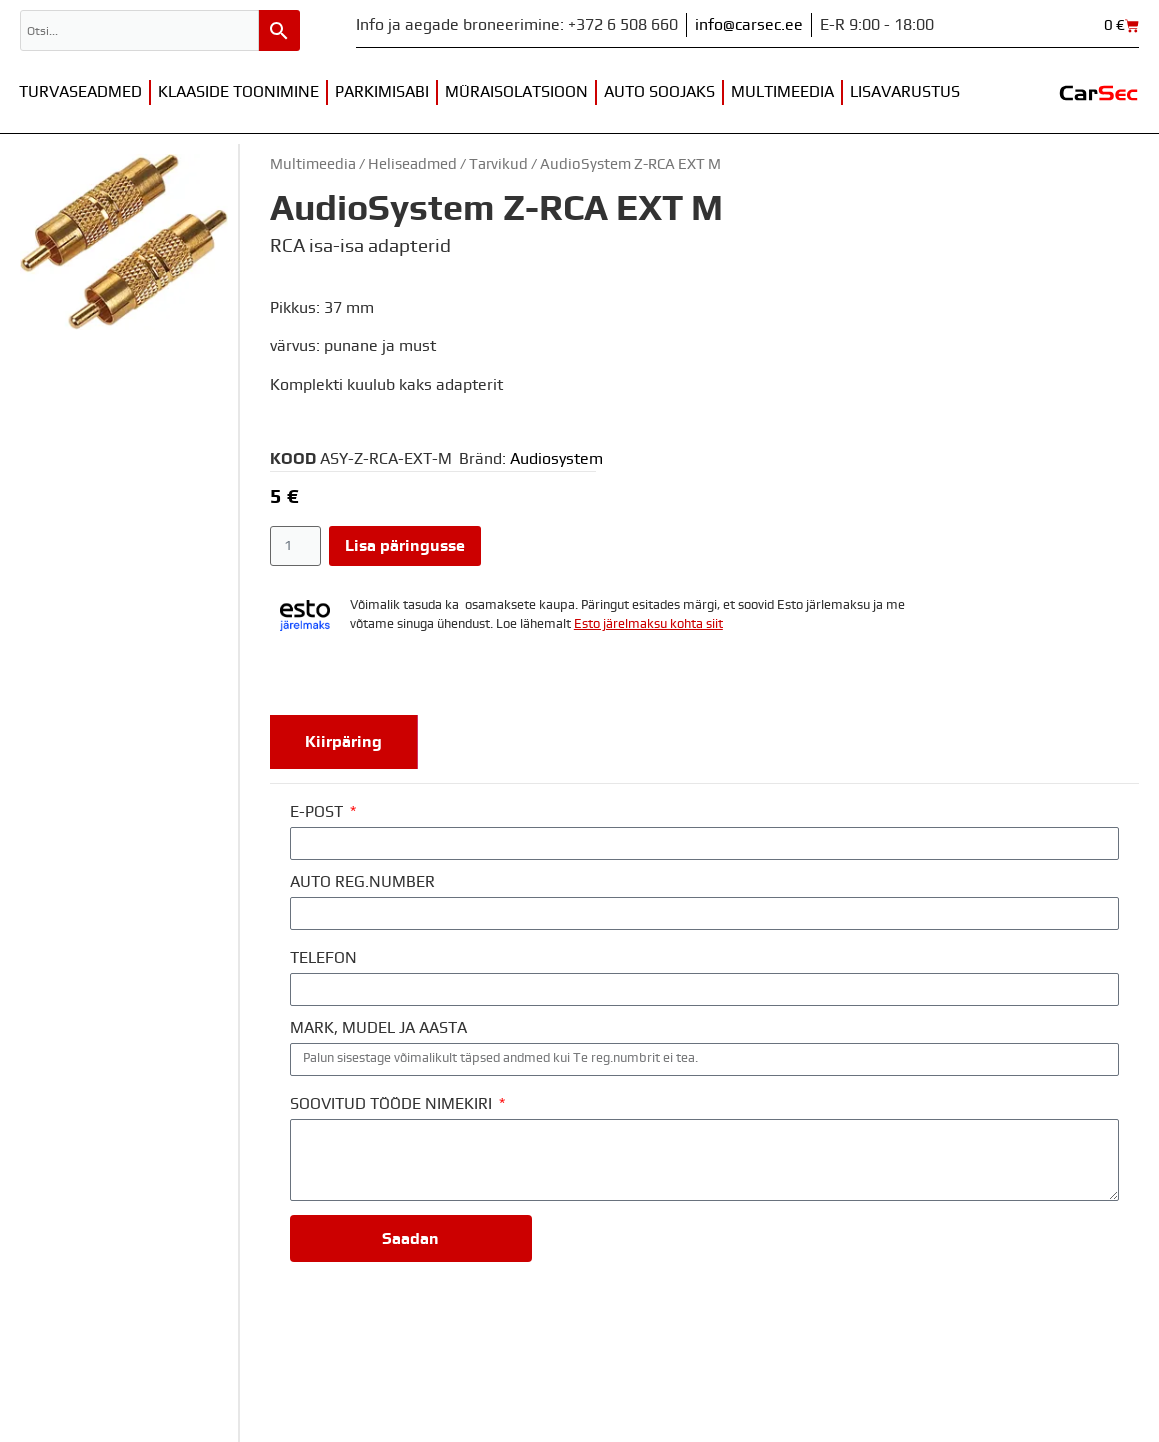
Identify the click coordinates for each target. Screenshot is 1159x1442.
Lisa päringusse (405, 546)
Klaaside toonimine (238, 92)
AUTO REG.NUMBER (362, 882)
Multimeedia (782, 92)
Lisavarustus (905, 92)
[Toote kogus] (295, 546)
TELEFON (323, 958)
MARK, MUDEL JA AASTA (378, 1028)
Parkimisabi (382, 92)
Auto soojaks (659, 92)
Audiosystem (556, 459)
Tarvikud (498, 164)
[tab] (344, 742)
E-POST (318, 812)
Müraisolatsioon (516, 92)
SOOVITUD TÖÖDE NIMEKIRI (393, 1104)
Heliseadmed (412, 164)
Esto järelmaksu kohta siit (648, 624)
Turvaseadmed (80, 92)
